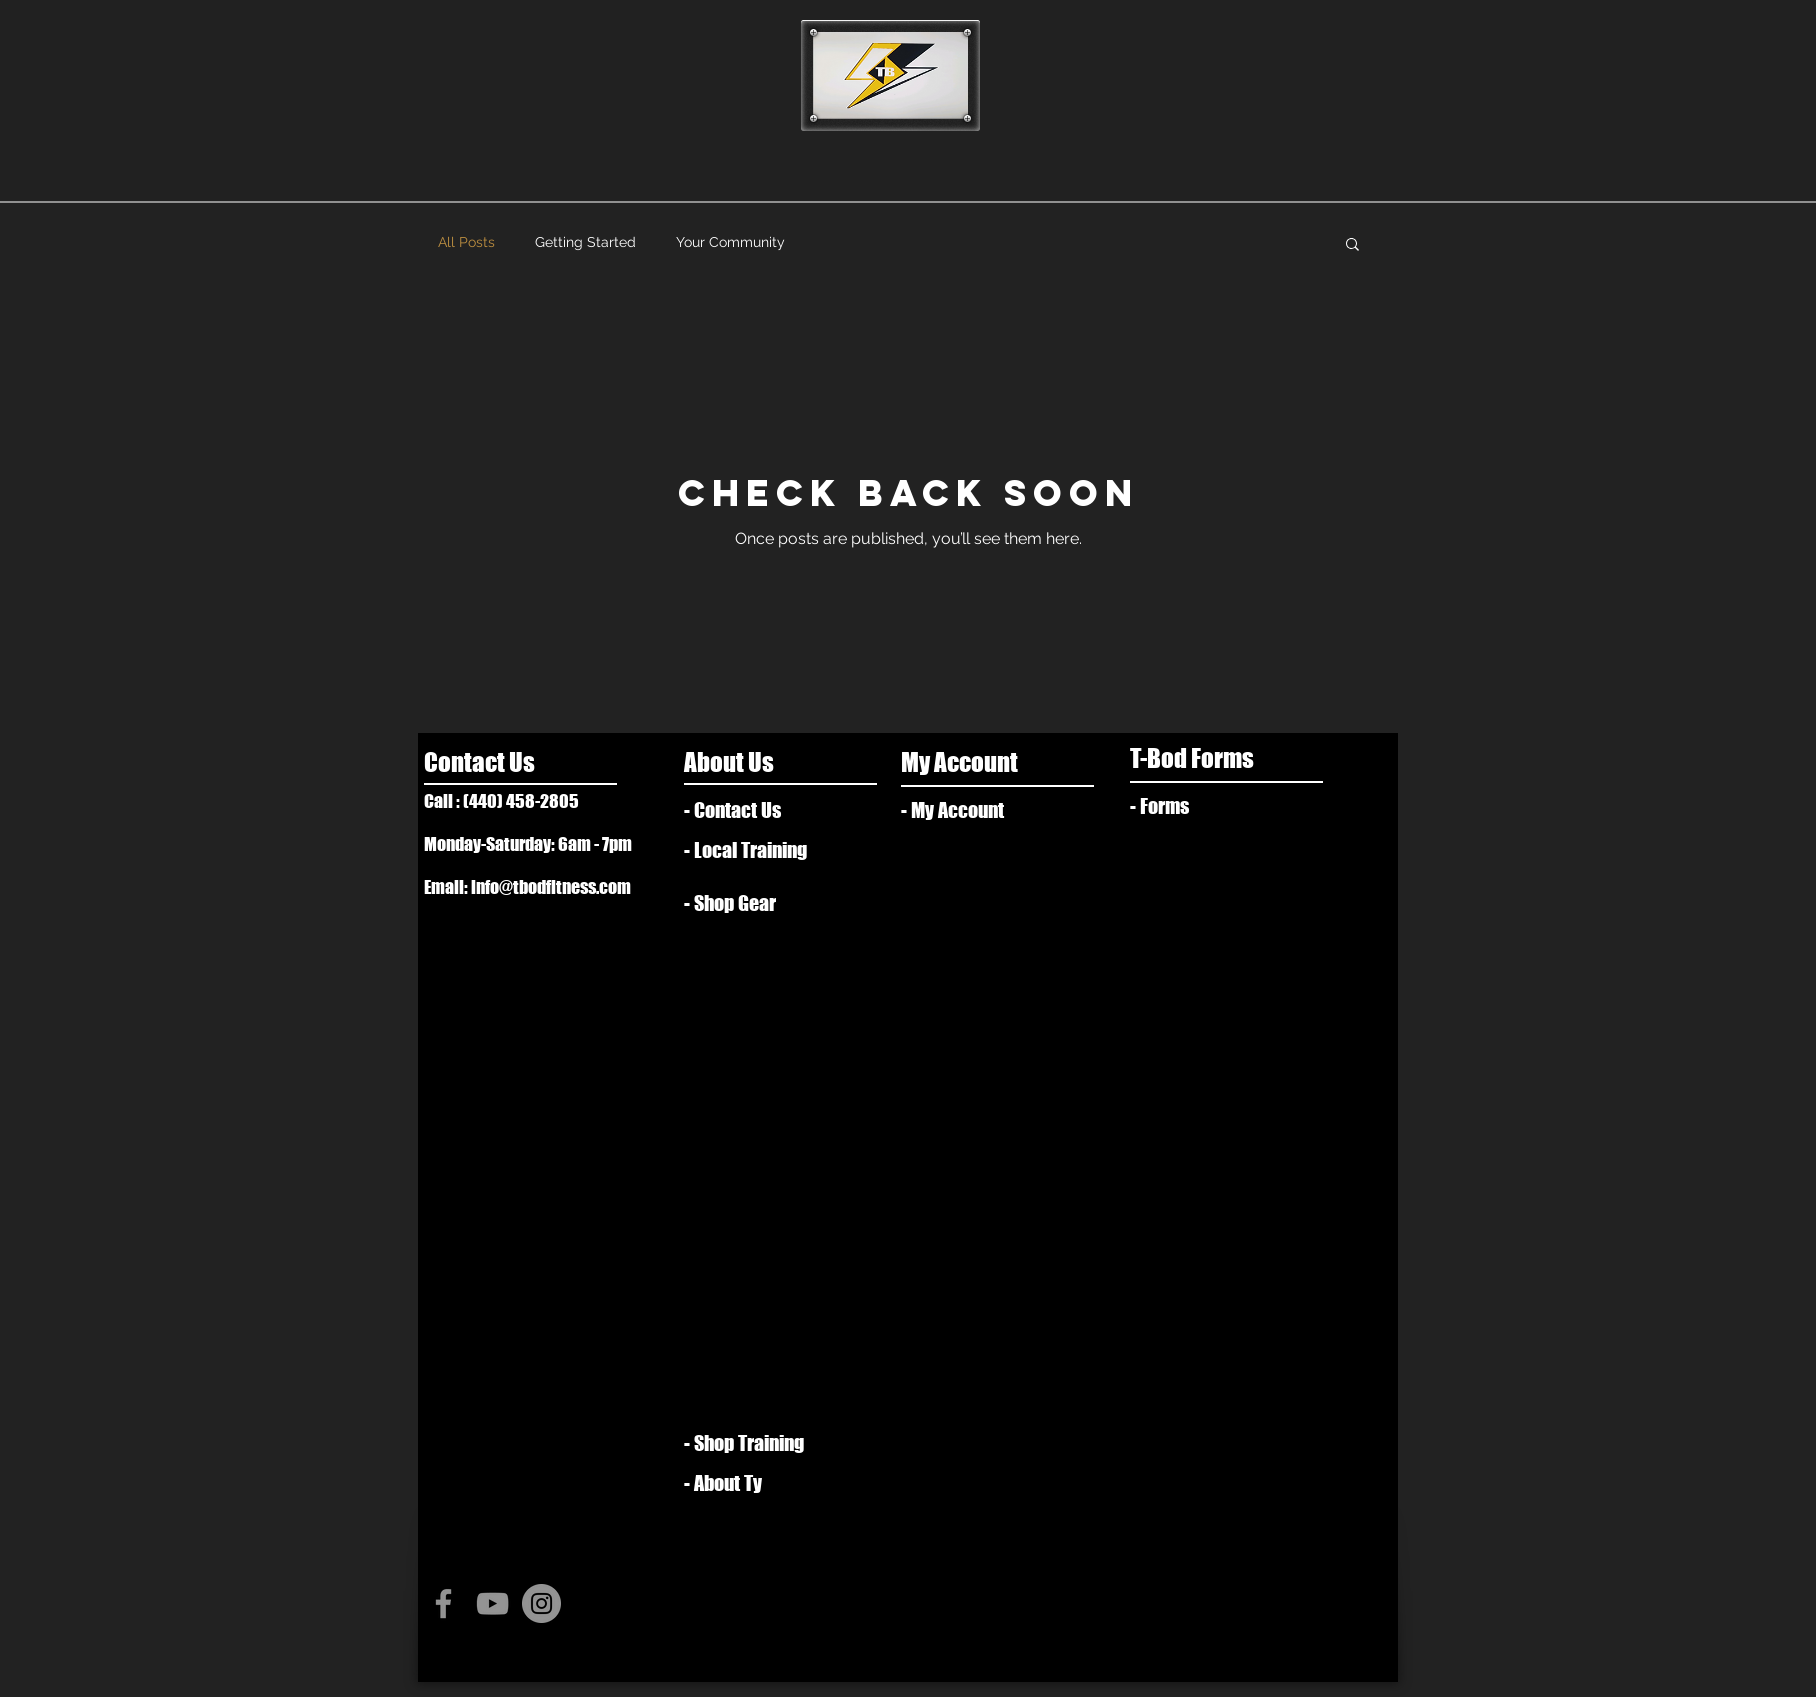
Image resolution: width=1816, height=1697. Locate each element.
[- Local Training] (759, 850)
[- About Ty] (759, 1483)
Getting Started (585, 242)
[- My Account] (969, 810)
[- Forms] (1198, 806)
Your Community (730, 242)
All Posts (466, 242)
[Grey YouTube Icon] (492, 1603)
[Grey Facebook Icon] (443, 1603)
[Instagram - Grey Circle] (541, 1603)
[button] (1352, 245)
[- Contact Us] (765, 810)
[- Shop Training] (752, 1443)
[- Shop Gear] (742, 903)
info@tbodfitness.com (551, 887)
